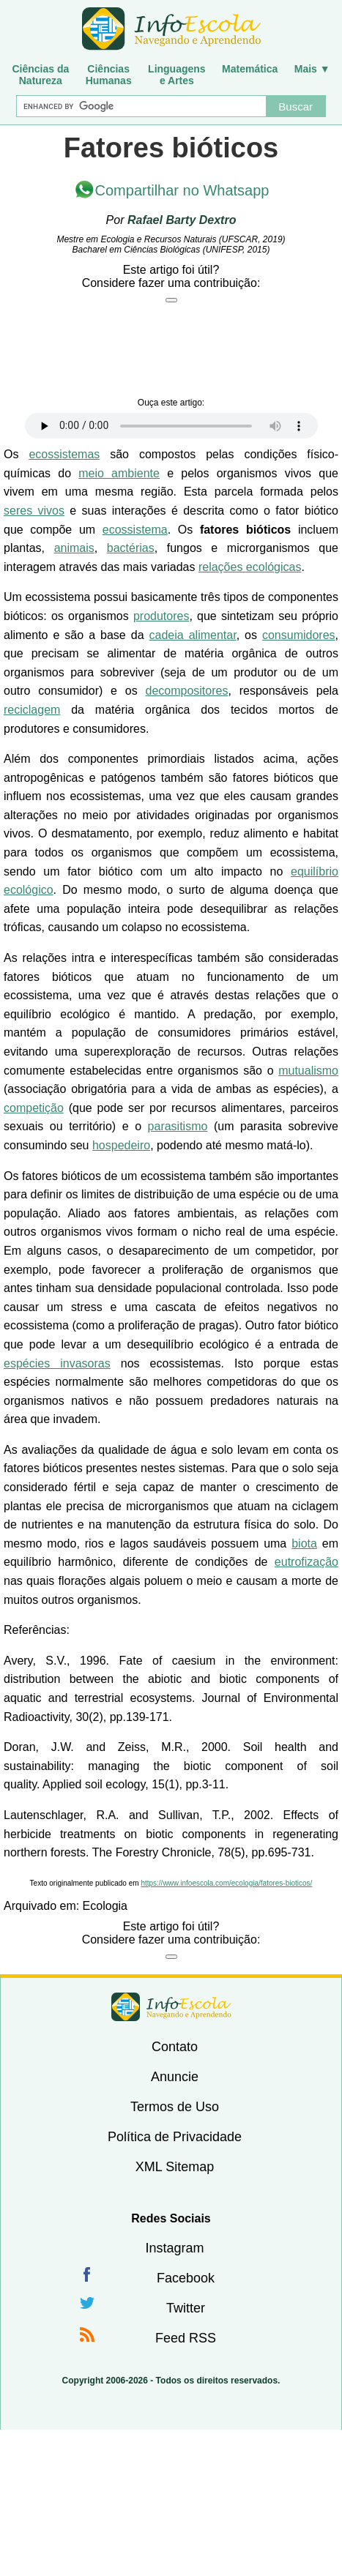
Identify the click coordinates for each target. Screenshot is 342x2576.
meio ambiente (119, 473)
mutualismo (308, 1070)
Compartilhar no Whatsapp (182, 190)
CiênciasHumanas (109, 74)
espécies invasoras (57, 1363)
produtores (161, 616)
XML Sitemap (174, 2166)
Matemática (250, 69)
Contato (175, 2046)
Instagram (174, 2248)
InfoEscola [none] (171, 2007)
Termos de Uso (174, 2106)
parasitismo (178, 1126)
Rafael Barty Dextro (182, 220)
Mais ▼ (312, 69)
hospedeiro (121, 1145)
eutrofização (306, 1562)
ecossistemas (64, 454)
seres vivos (34, 510)
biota (304, 1543)
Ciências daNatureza (40, 74)
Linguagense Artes (177, 74)
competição (34, 1108)
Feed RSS (185, 2338)
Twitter (185, 2308)
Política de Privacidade (175, 2136)
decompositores (186, 690)
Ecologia (105, 1906)
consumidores (298, 635)
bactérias (131, 548)
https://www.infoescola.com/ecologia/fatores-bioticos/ (226, 1883)
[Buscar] (140, 106)
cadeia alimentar (193, 635)
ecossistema (135, 529)
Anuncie (174, 2076)
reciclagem (32, 709)
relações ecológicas (250, 567)
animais (74, 548)
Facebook (186, 2278)
